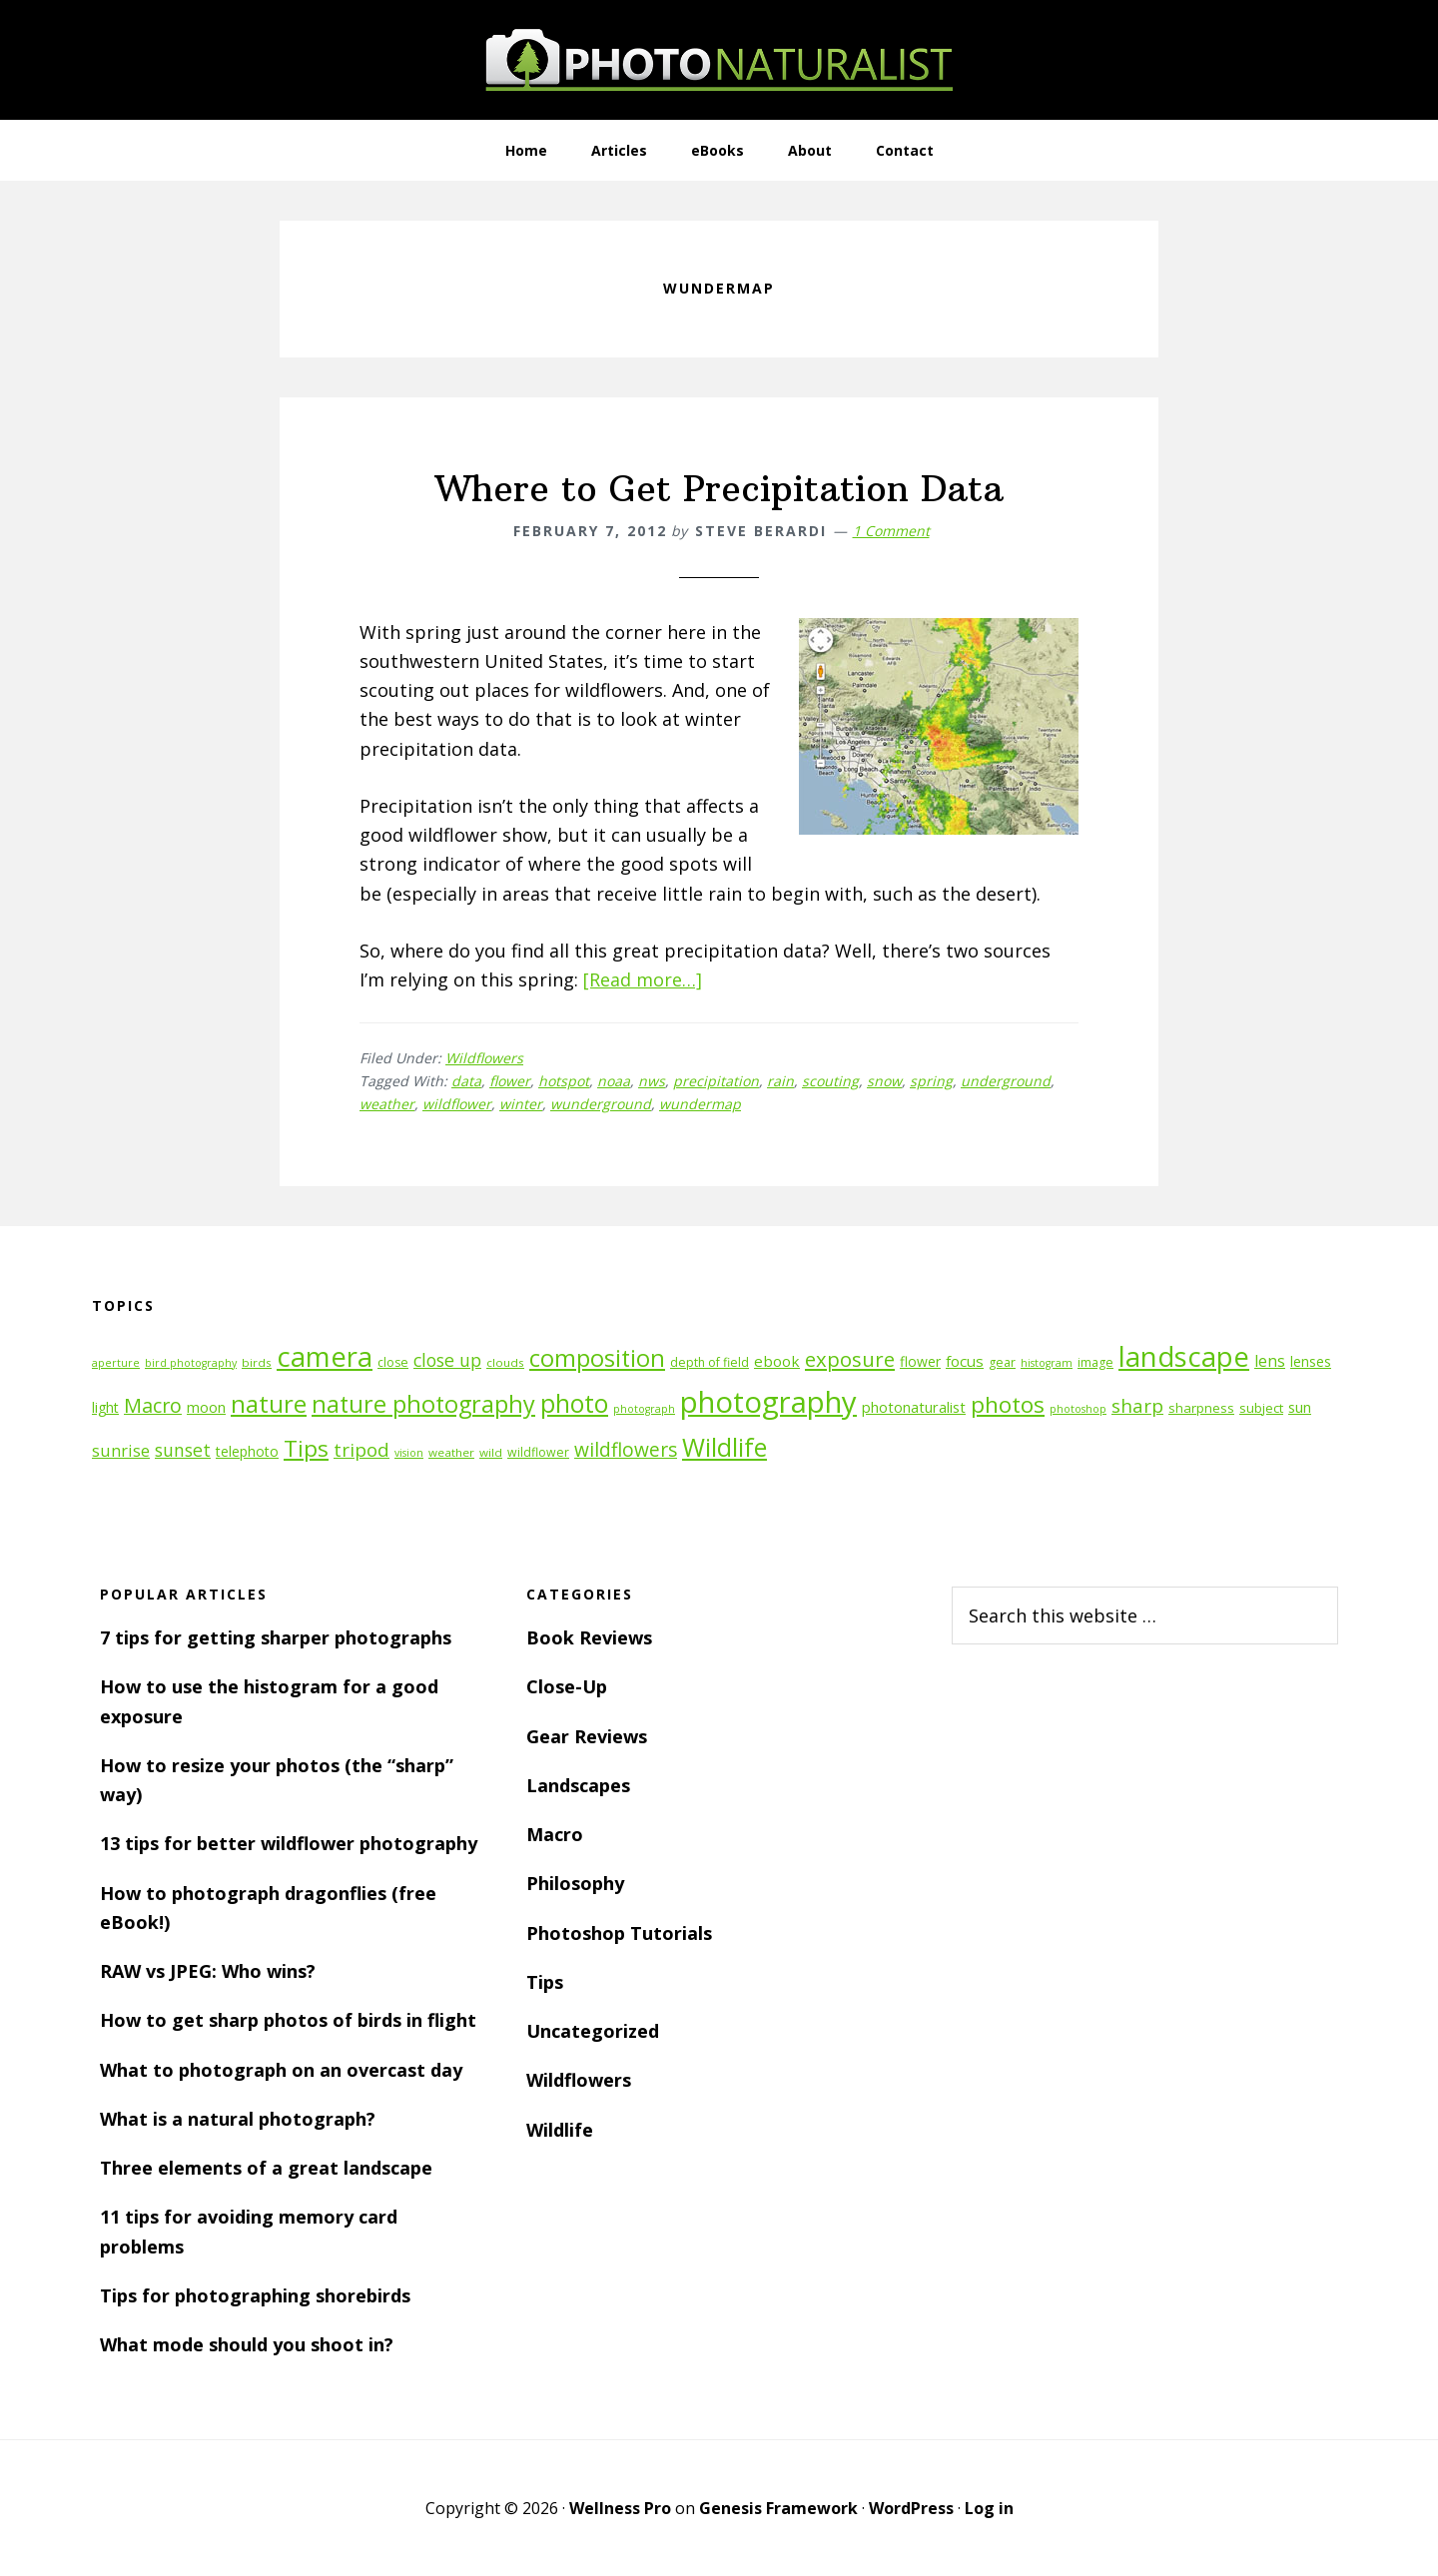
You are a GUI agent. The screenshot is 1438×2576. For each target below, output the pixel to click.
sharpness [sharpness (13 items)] (1201, 1408)
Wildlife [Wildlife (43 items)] (724, 1447)
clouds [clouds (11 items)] (505, 1362)
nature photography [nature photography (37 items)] (423, 1404)
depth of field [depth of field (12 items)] (709, 1362)
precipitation (716, 1080)
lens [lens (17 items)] (1269, 1361)
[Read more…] (642, 979)
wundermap (700, 1103)
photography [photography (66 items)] (768, 1402)
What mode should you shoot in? (246, 2344)
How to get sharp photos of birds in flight (288, 2020)
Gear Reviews (586, 1736)
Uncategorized (592, 2031)
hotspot (563, 1080)
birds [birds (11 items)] (257, 1362)
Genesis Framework (778, 2508)
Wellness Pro (620, 2508)
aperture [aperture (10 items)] (116, 1363)
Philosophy (575, 1883)
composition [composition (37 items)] (597, 1358)
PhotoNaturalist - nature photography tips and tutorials (719, 60)
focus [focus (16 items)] (965, 1361)
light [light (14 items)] (105, 1407)
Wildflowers (484, 1057)
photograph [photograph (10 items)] (644, 1409)
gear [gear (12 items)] (1002, 1362)
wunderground (600, 1103)
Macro (554, 1834)
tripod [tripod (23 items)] (361, 1449)
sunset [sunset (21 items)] (183, 1450)
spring (931, 1080)
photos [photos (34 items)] (1008, 1404)
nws (651, 1080)
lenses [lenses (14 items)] (1310, 1361)
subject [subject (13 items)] (1261, 1408)
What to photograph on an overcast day (281, 2070)
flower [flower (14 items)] (920, 1361)
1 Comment (891, 530)
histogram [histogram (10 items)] (1047, 1363)
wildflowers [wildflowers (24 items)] (625, 1450)
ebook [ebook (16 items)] (777, 1361)
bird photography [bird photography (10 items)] (191, 1363)
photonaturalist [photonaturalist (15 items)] (914, 1407)
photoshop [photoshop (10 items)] (1078, 1409)
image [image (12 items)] (1095, 1362)
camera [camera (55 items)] (324, 1356)
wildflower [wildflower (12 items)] (538, 1452)
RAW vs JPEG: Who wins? (208, 1971)
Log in (989, 2508)
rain (780, 1080)
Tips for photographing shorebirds (255, 2295)
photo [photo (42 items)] (574, 1403)
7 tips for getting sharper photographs (275, 1637)
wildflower (456, 1103)
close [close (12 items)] (392, 1362)
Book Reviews (589, 1637)
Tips (544, 1982)
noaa (613, 1080)
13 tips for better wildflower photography (288, 1843)
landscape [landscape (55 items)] (1183, 1356)
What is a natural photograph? (237, 2119)
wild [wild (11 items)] (490, 1452)
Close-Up (566, 1686)
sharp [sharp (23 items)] (1137, 1405)
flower (509, 1080)
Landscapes (578, 1785)
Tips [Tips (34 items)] (306, 1448)
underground (1006, 1080)
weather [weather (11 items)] (451, 1452)
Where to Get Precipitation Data (719, 488)
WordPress (911, 2508)
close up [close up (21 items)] (447, 1360)
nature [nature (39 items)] (269, 1403)
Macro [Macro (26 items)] (153, 1405)
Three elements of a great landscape (266, 2168)
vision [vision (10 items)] (408, 1453)
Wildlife (559, 2130)
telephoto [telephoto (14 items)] (247, 1451)
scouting (830, 1080)
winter (520, 1103)
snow (884, 1080)
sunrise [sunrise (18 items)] (121, 1451)
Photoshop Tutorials (619, 1933)
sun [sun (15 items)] (1299, 1407)
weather (387, 1103)
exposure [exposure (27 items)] (850, 1359)
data (466, 1080)
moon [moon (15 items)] (206, 1407)
